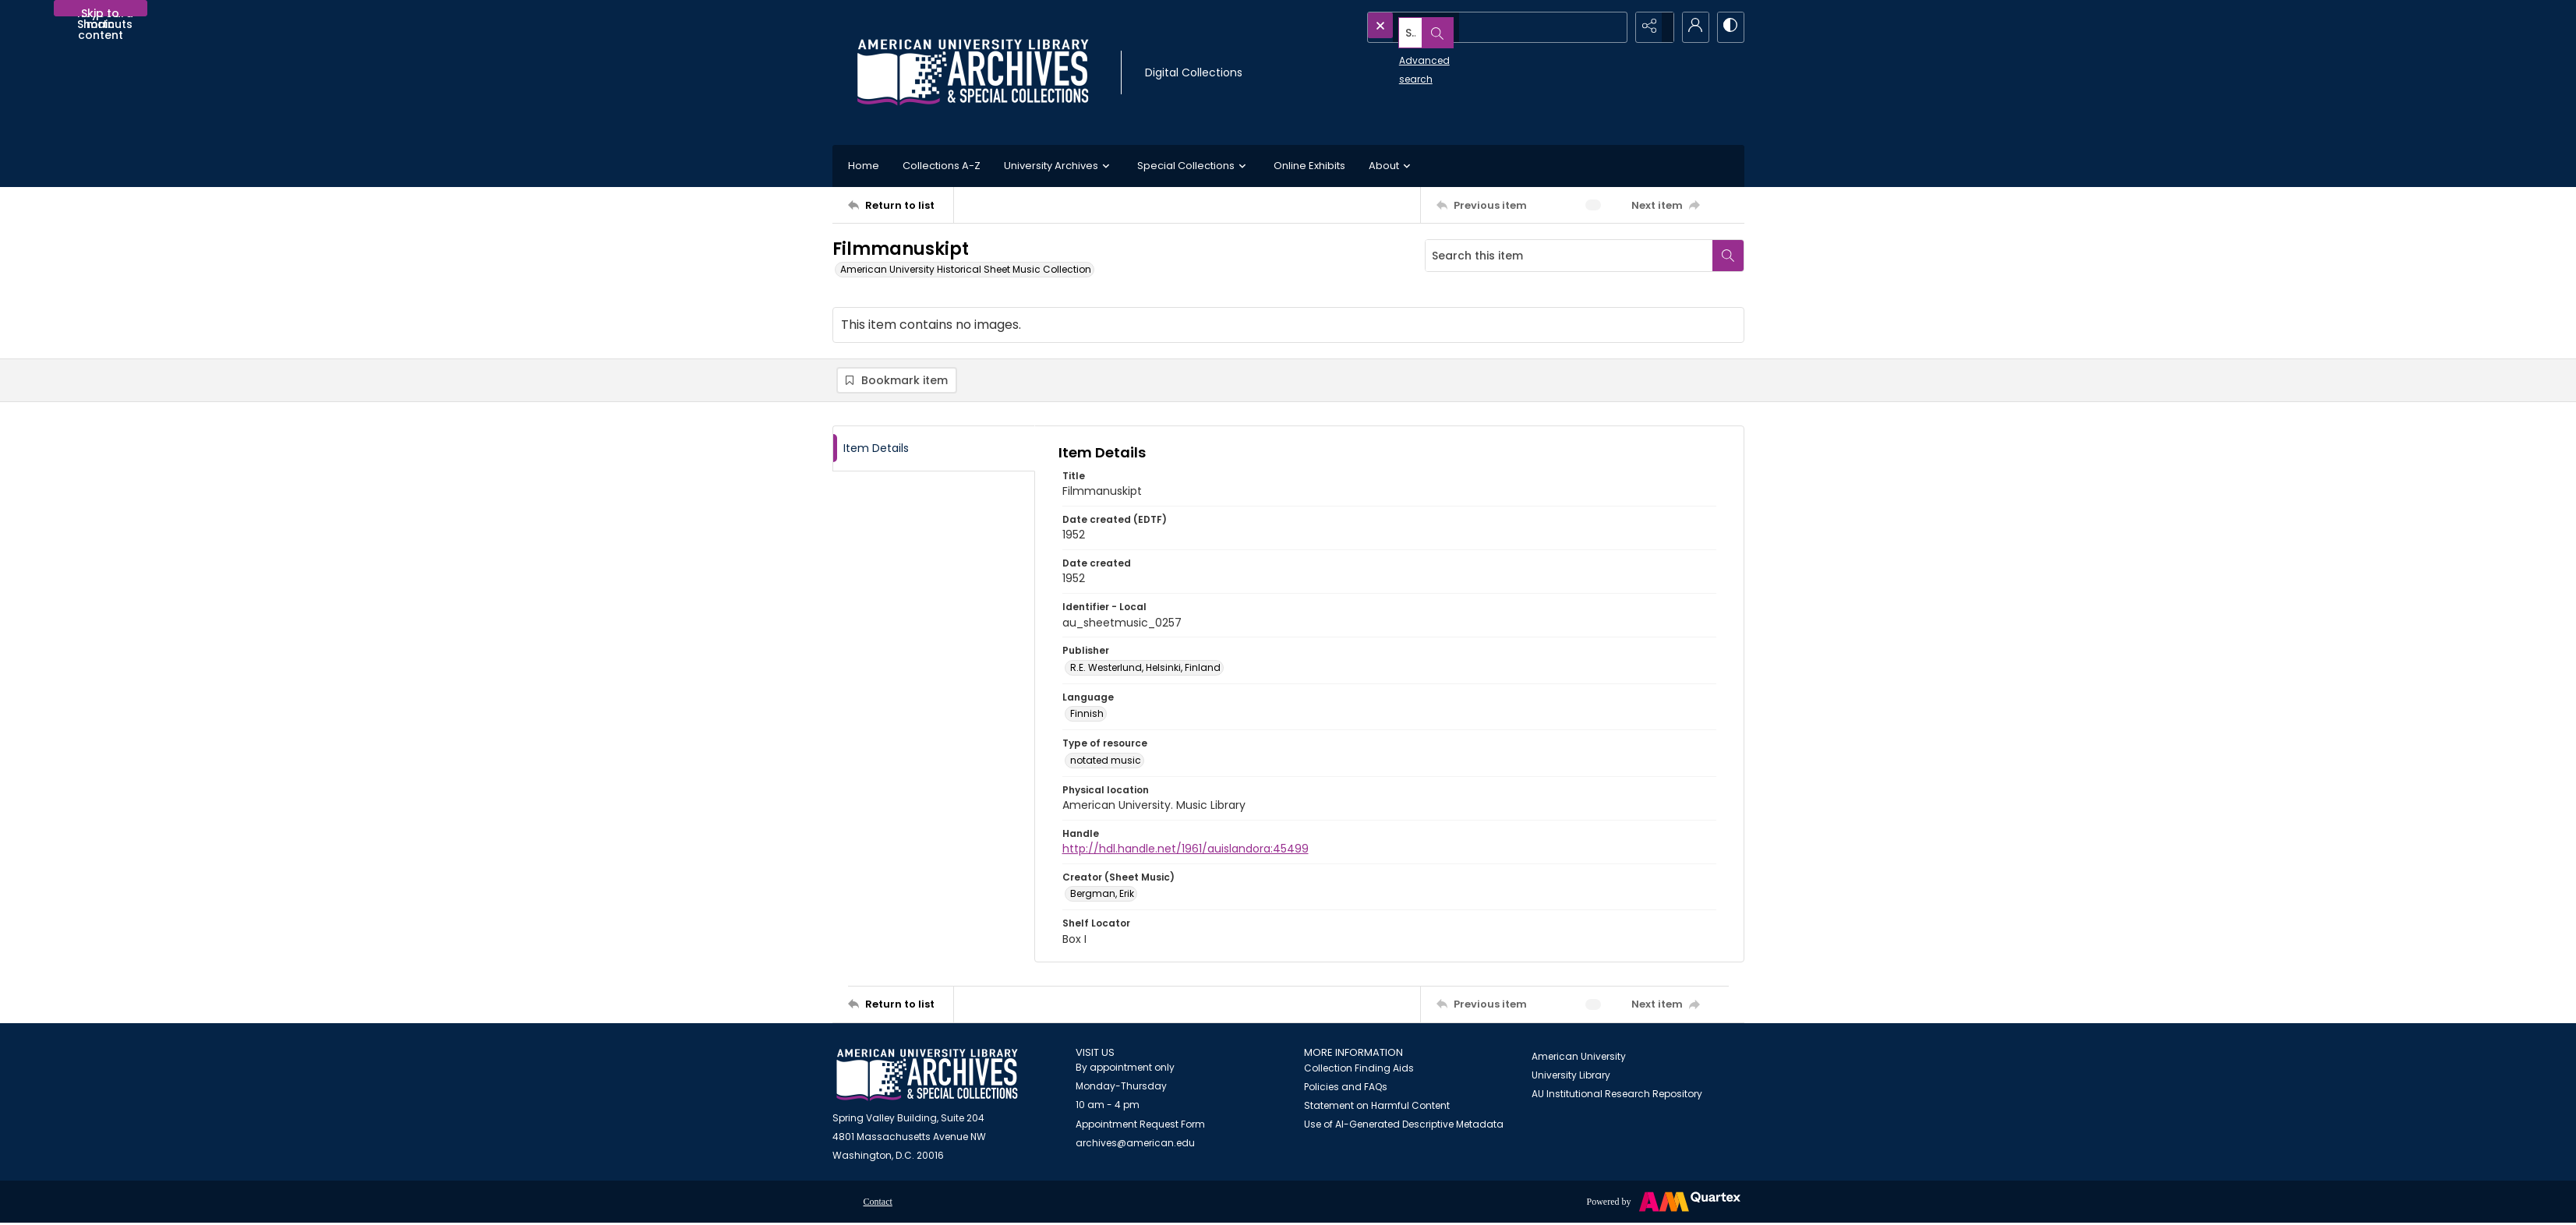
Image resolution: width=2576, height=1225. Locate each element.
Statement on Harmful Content (1377, 1108)
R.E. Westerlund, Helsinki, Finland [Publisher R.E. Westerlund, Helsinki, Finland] (1145, 670)
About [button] (1392, 166)
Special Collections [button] (1193, 166)
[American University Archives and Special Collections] (927, 1077)
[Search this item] (1569, 255)
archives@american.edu (1135, 1146)
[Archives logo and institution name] (972, 72)
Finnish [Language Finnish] (1087, 716)
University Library (1571, 1077)
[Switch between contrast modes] (1729, 27)
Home (863, 165)
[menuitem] (878, 1204)
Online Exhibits (1309, 165)
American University (1579, 1058)
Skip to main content (100, 10)
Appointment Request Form (1140, 1127)
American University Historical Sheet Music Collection (965, 269)
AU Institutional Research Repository (1617, 1096)
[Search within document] (1728, 255)
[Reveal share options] (1651, 27)
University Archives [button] (1059, 166)
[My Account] (1690, 27)
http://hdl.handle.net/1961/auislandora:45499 (1185, 852)
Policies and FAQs (1345, 1089)
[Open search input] (1612, 27)
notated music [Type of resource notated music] (1105, 762)
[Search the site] (1464, 27)
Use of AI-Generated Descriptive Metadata (1404, 1127)
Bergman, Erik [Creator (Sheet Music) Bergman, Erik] (1102, 896)
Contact (878, 1204)
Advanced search (1406, 55)
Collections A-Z (942, 165)
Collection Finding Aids (1359, 1071)
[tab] (933, 451)
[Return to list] (900, 205)
